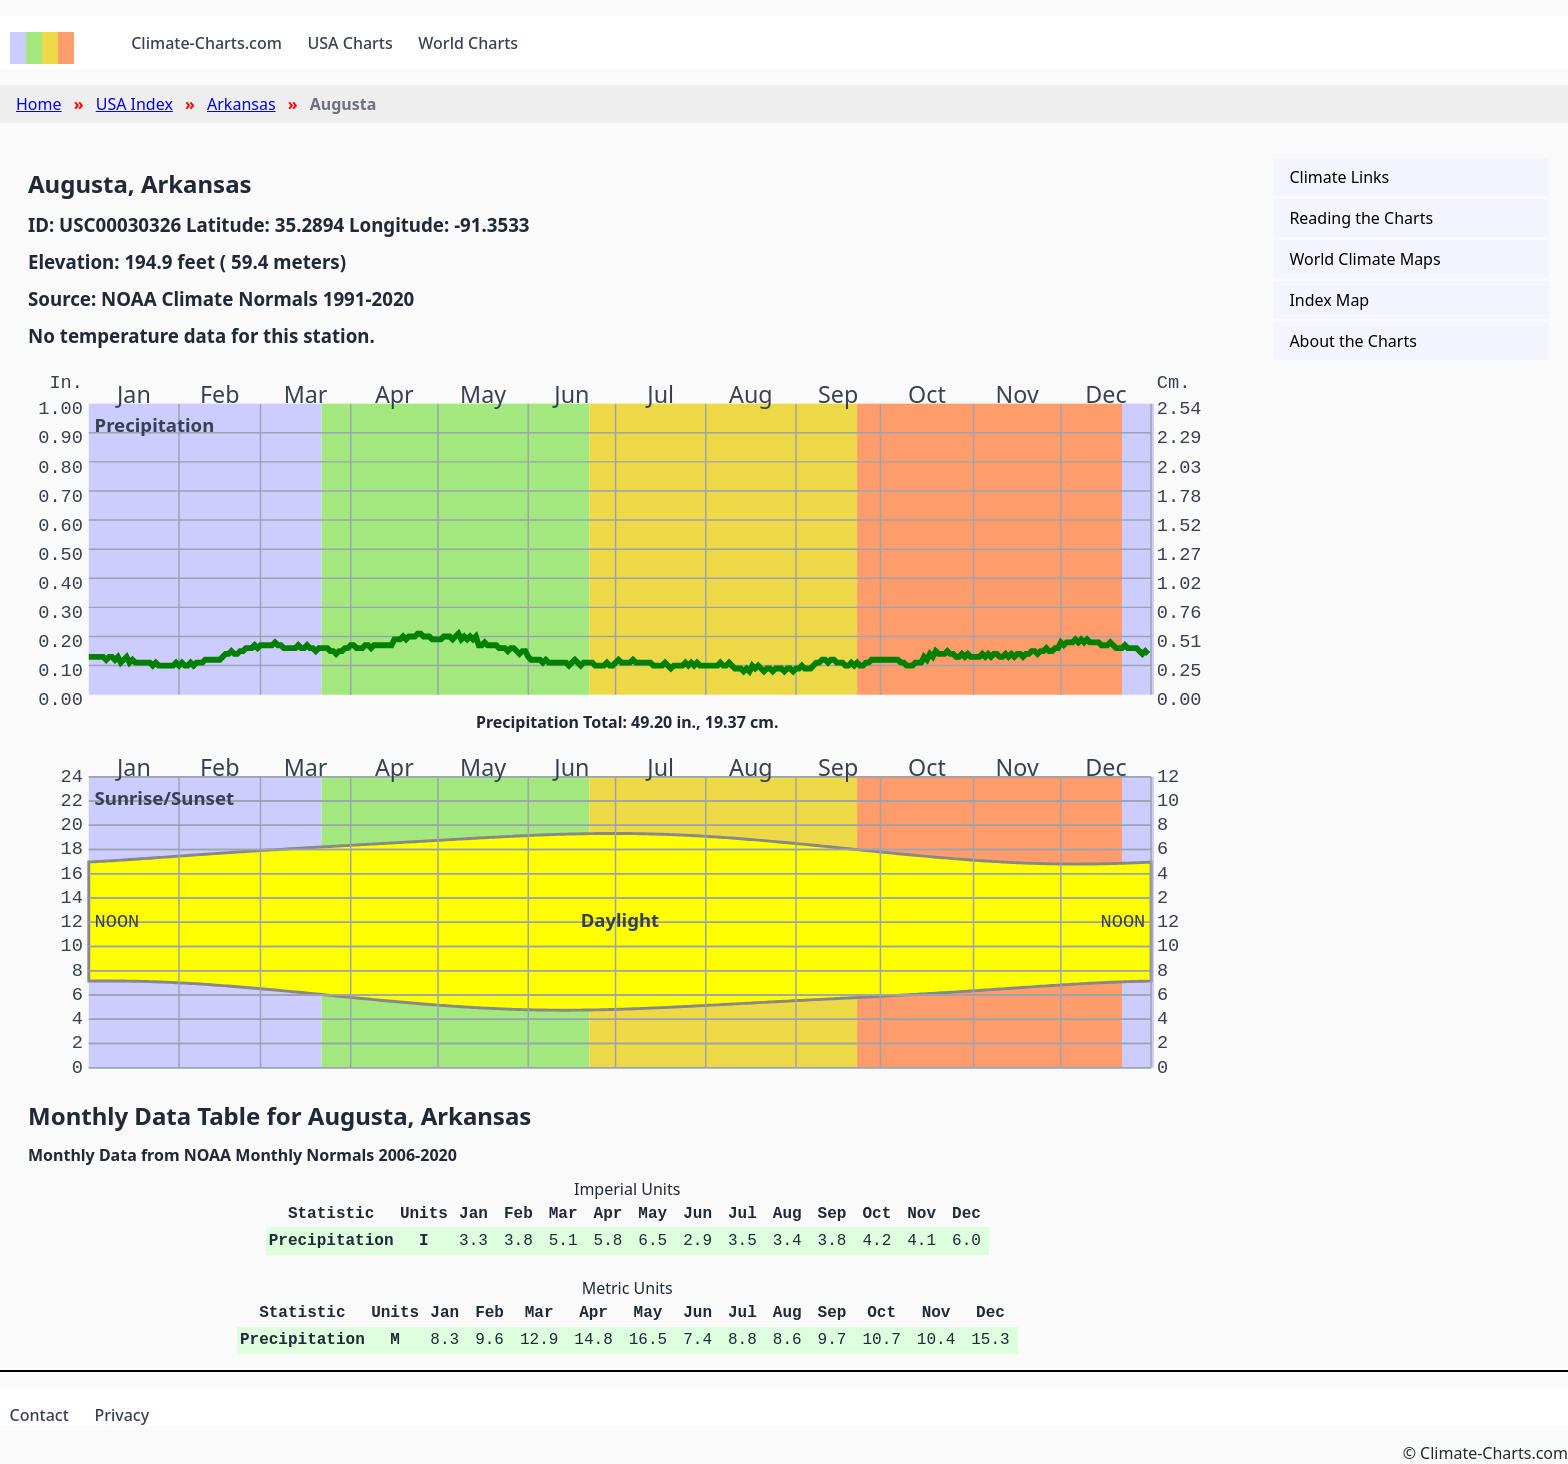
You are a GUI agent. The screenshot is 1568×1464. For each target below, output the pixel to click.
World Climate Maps (1364, 259)
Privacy (121, 1415)
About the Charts (1352, 341)
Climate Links (1339, 177)
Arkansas (241, 104)
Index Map (1329, 300)
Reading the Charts (1361, 218)
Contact (39, 1415)
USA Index (134, 104)
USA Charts (350, 43)
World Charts (468, 43)
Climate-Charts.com (206, 43)
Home (39, 104)
